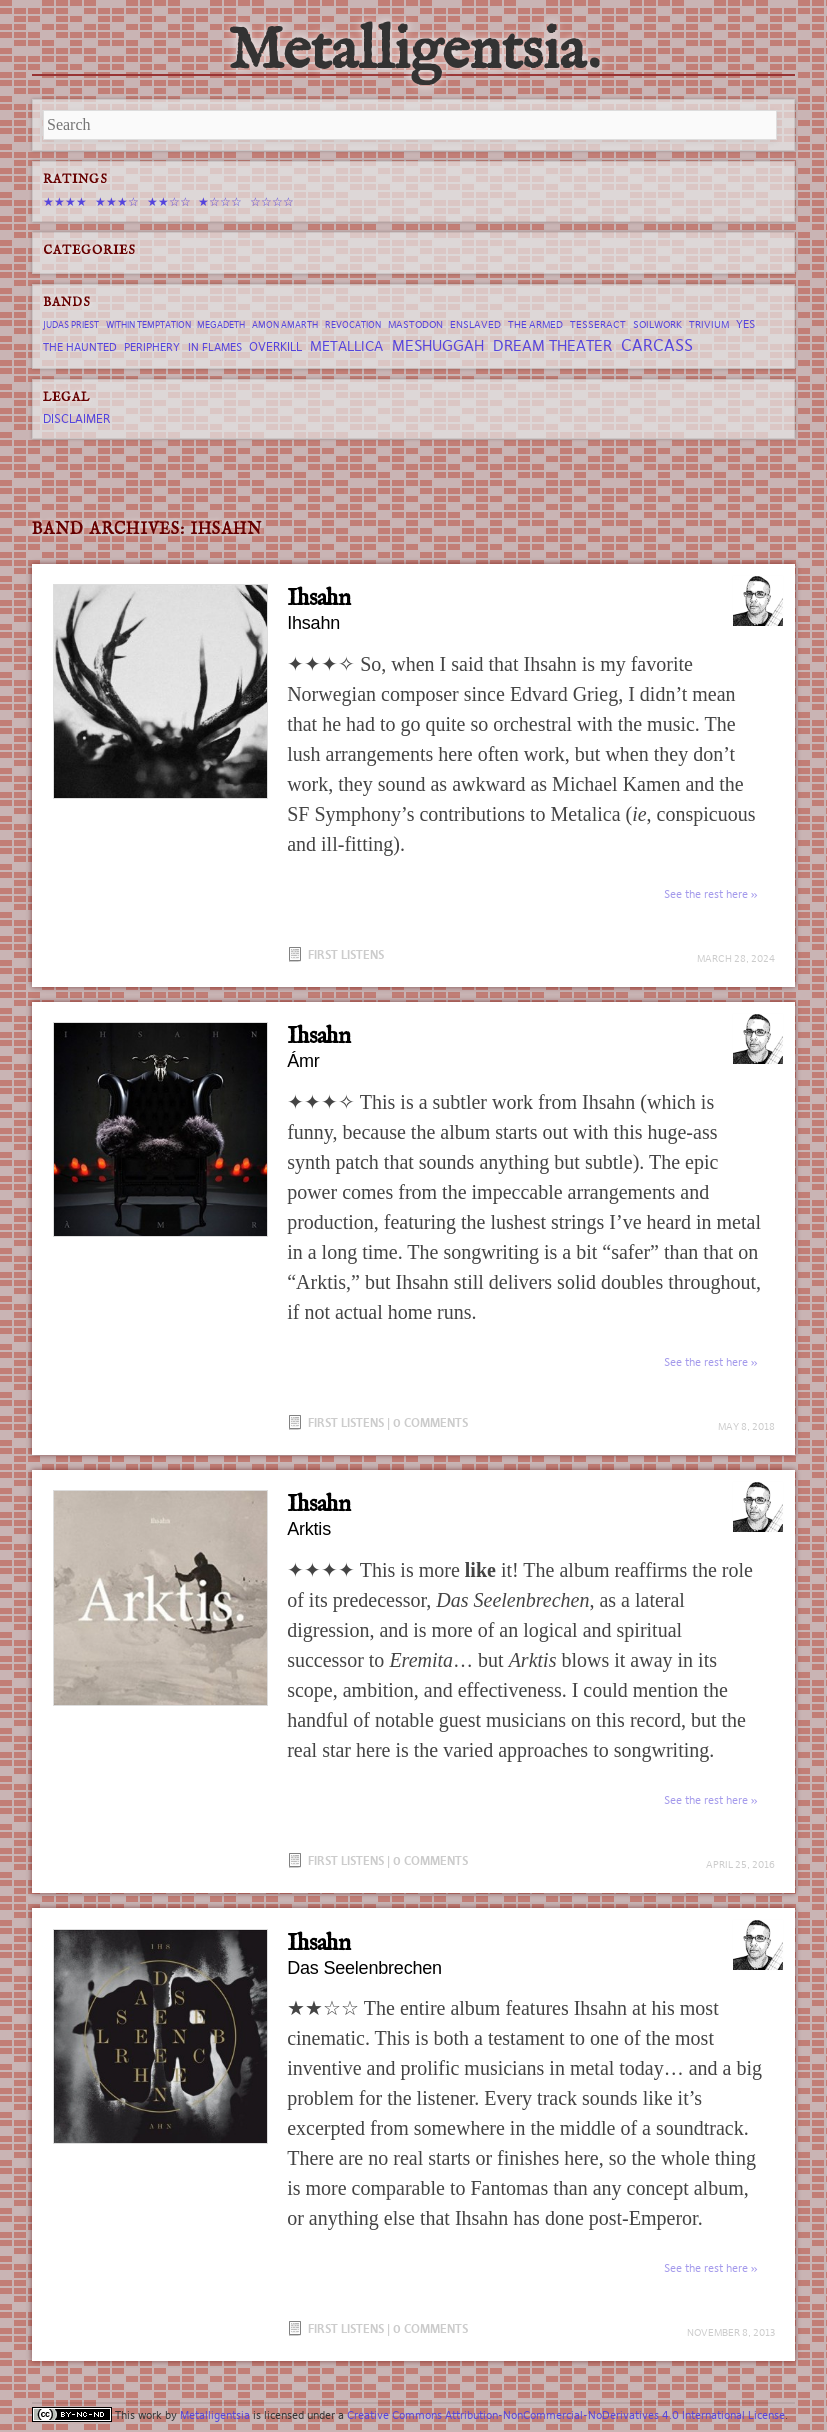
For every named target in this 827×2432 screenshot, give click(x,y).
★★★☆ (117, 201)
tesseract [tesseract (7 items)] (598, 324)
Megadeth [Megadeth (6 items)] (221, 325)
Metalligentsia (215, 2415)
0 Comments (430, 1422)
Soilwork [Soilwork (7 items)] (657, 324)
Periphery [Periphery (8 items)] (152, 347)
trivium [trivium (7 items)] (709, 324)
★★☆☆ (169, 201)
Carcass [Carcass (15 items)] (657, 345)
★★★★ (65, 201)
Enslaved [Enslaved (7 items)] (475, 324)
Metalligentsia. (414, 52)
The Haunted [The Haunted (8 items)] (80, 347)
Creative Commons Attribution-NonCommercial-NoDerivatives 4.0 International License (566, 2415)
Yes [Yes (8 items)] (745, 324)
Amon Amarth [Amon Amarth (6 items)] (285, 325)
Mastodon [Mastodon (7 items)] (415, 324)
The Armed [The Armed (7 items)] (535, 324)
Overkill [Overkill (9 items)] (275, 346)
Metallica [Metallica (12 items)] (346, 346)
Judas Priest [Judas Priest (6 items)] (71, 325)
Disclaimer (76, 418)
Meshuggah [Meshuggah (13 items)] (438, 345)
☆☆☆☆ (272, 201)
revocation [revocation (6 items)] (353, 325)
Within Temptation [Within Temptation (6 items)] (148, 325)
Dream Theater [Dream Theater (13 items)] (552, 345)
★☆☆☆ (220, 201)
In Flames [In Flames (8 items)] (215, 347)
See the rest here (706, 894)
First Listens (346, 954)
